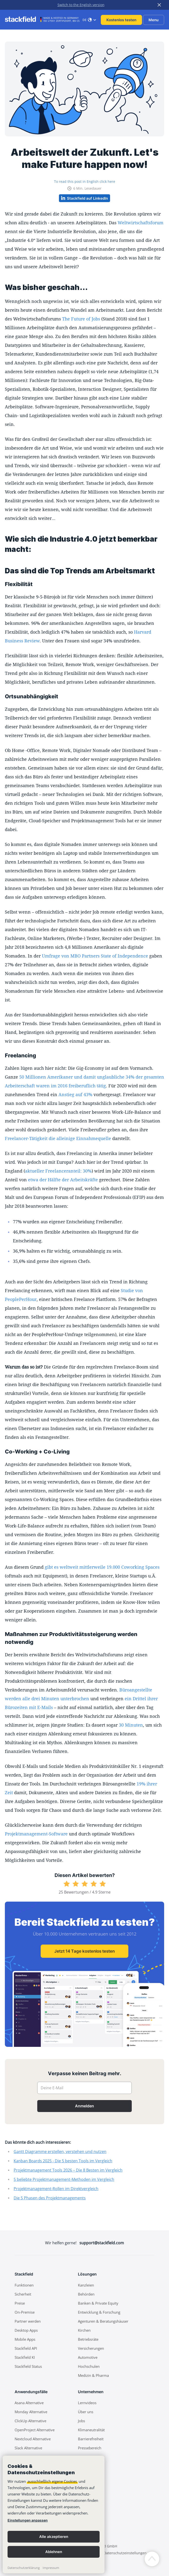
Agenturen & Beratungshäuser (103, 2321)
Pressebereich (89, 2447)
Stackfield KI (25, 2357)
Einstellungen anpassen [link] (28, 2520)
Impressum (51, 2568)
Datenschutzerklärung (24, 2568)
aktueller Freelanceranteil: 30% (58, 1171)
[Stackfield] (23, 19)
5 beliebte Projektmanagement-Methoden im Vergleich (64, 2179)
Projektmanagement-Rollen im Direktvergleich (56, 2188)
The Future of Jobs (81, 319)
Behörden (86, 2294)
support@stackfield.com (101, 2243)
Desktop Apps (26, 2330)
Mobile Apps (25, 2339)
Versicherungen (91, 2348)
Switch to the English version (80, 4)
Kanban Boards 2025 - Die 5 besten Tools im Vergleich (63, 2161)
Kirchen (84, 2330)
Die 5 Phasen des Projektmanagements (50, 2198)
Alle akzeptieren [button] (53, 2536)
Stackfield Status (28, 2366)
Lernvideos (87, 2402)
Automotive (87, 2357)
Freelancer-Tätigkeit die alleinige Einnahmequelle (58, 1138)
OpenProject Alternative (35, 2429)
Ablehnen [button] (53, 2551)
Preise (20, 2303)
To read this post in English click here (84, 181)
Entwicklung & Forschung (99, 2312)
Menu (154, 20)
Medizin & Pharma (93, 2375)
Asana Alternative (29, 2402)
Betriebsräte (88, 2339)
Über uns (85, 2411)
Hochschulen (89, 2366)
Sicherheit (23, 2294)
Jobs (81, 2420)
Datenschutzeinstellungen (125, 2553)
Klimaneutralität (91, 2429)
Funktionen (24, 2285)
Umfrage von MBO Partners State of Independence (95, 956)
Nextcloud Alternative (33, 2438)
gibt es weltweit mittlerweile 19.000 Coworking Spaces (102, 1567)
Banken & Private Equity (98, 2303)
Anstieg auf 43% (75, 1094)
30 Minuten (131, 1725)
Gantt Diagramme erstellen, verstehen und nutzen (60, 2151)
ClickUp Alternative (30, 2420)
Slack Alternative (28, 2447)
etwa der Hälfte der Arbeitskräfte (63, 1180)
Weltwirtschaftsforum (140, 223)
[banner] (53, 2514)
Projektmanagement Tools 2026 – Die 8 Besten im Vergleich (68, 2170)
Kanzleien (86, 2285)
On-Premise (25, 2312)
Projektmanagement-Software (36, 1834)
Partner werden (28, 2321)
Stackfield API (26, 2348)
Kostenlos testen (121, 20)
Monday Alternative (31, 2411)
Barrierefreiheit (90, 2438)
